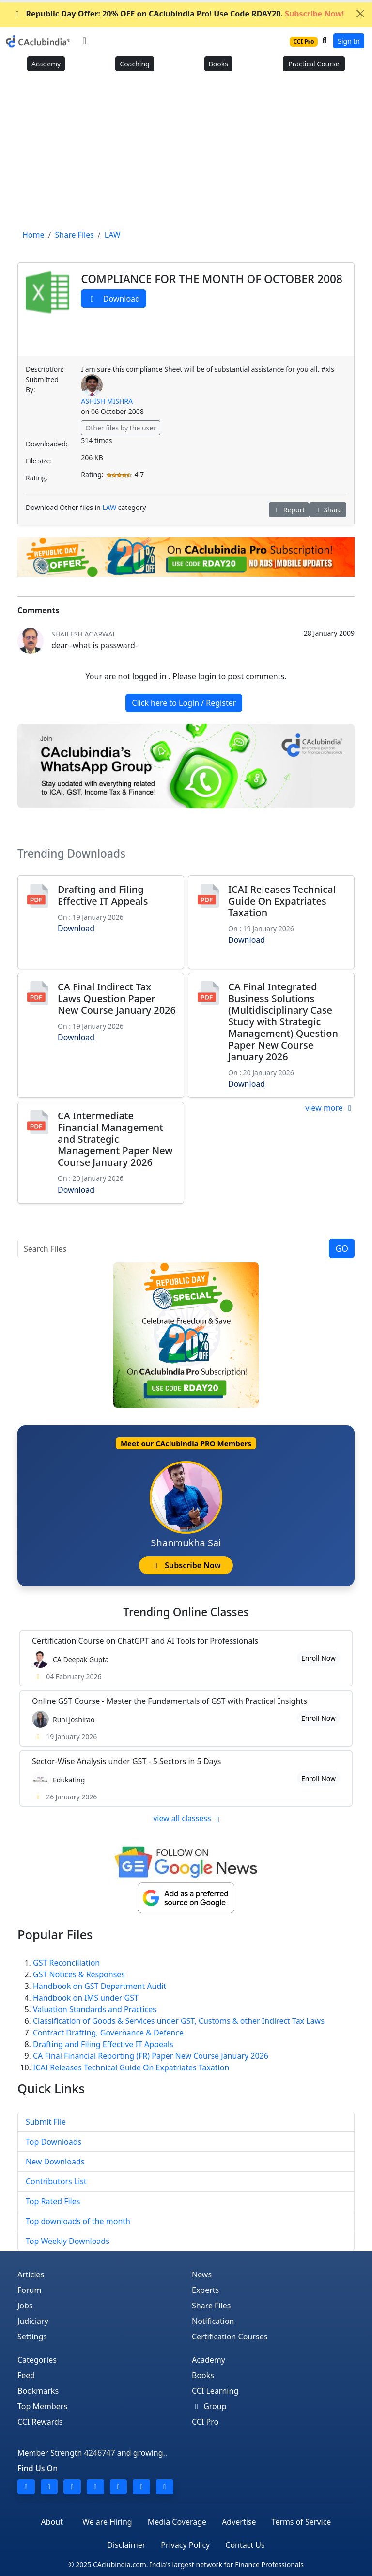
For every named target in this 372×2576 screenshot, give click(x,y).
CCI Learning (215, 2390)
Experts (205, 2290)
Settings (32, 2336)
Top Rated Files (53, 2201)
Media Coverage (177, 2521)
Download (113, 298)
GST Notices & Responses (79, 1974)
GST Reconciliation (66, 1962)
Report (289, 509)
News (202, 2274)
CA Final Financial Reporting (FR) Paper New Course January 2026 (150, 2056)
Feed (26, 2375)
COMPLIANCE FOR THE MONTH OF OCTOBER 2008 (211, 278)
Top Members (42, 2406)
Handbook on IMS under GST (86, 1997)
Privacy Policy (185, 2545)
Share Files (211, 2305)
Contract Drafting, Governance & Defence (108, 2032)
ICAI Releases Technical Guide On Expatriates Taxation (282, 901)
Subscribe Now (185, 1565)
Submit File (46, 2121)
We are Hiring (107, 2521)
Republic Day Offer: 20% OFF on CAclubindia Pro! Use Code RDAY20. (178, 13)
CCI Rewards (40, 2422)
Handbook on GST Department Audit (99, 1986)
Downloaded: (46, 443)
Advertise (239, 2521)
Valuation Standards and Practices (94, 2009)
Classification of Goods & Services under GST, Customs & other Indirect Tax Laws (179, 2021)
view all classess (188, 1818)
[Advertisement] (186, 154)
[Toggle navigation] (84, 40)
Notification (213, 2321)
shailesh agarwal (83, 633)
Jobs (25, 2305)
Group (209, 2406)
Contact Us (244, 2545)
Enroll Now (318, 1658)
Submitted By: (42, 384)
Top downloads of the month (78, 2221)
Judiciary (32, 2321)
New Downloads (55, 2161)
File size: (39, 460)
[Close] (360, 13)
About (52, 2521)
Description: (44, 369)
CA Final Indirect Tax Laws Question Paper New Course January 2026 (117, 998)
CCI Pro (205, 2422)
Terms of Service (301, 2521)
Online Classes (185, 1612)
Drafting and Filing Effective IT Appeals (103, 895)
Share (327, 509)
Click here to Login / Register (184, 703)
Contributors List (56, 2181)
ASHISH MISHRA (107, 401)
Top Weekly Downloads (67, 2241)
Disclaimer (126, 2545)
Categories (37, 2359)
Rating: (36, 477)
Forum (29, 2290)
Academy (46, 63)
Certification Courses (229, 2336)
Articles (30, 2274)
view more (330, 1107)
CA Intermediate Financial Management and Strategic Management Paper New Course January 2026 (115, 1139)
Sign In (349, 41)
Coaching (134, 63)
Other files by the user (120, 427)
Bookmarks (38, 2390)
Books (218, 63)
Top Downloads (53, 2141)
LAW (109, 507)
